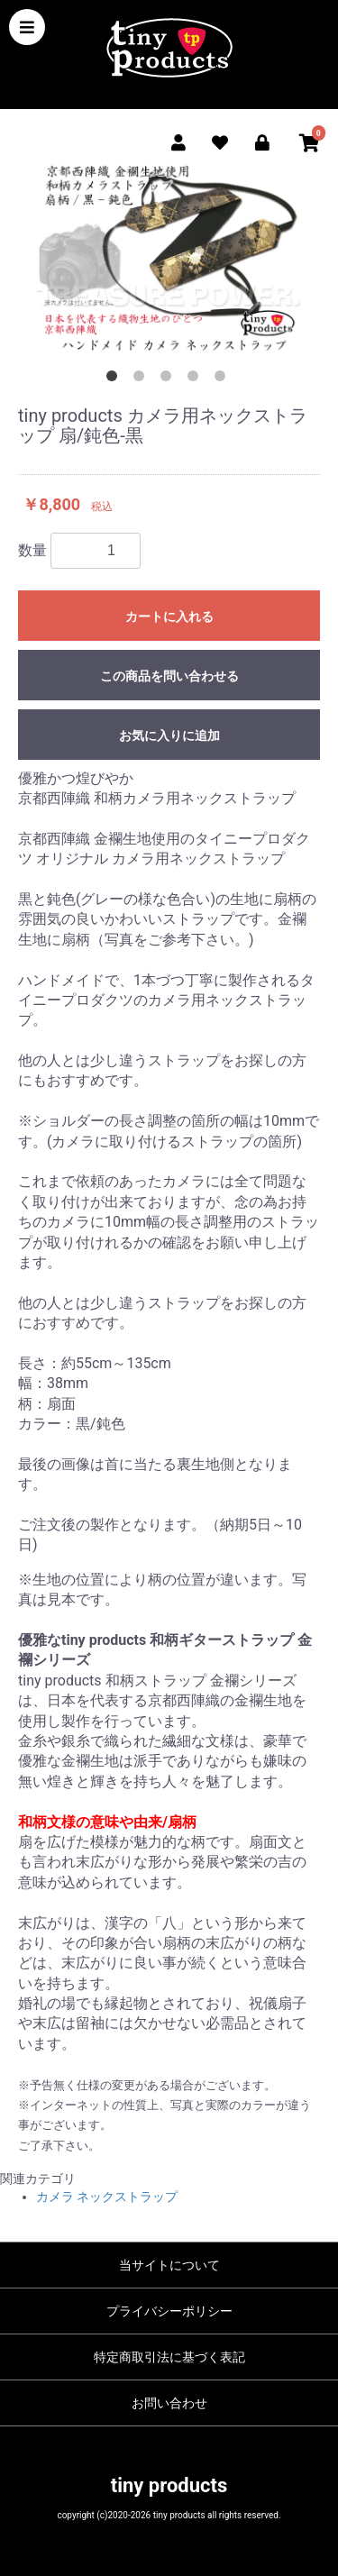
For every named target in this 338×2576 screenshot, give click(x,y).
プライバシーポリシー (169, 2311)
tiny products (169, 2485)
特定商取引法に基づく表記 (169, 2357)
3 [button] (169, 379)
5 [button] (224, 379)
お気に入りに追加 (169, 735)
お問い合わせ (169, 2403)
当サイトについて (169, 2265)
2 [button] (142, 379)
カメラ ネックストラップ (107, 2196)
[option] (169, 257)
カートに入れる (169, 616)
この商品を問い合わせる (169, 676)
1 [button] (115, 379)
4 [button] (196, 379)
